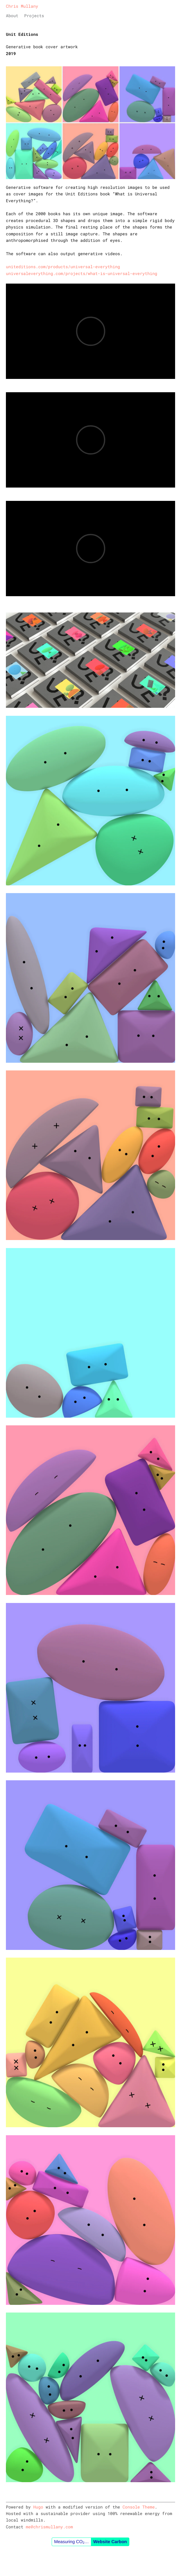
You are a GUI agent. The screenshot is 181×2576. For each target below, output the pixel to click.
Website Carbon (110, 2541)
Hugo (38, 2507)
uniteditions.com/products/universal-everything (63, 266)
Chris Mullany (22, 6)
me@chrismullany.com (49, 2527)
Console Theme (139, 2507)
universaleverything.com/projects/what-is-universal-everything (81, 273)
